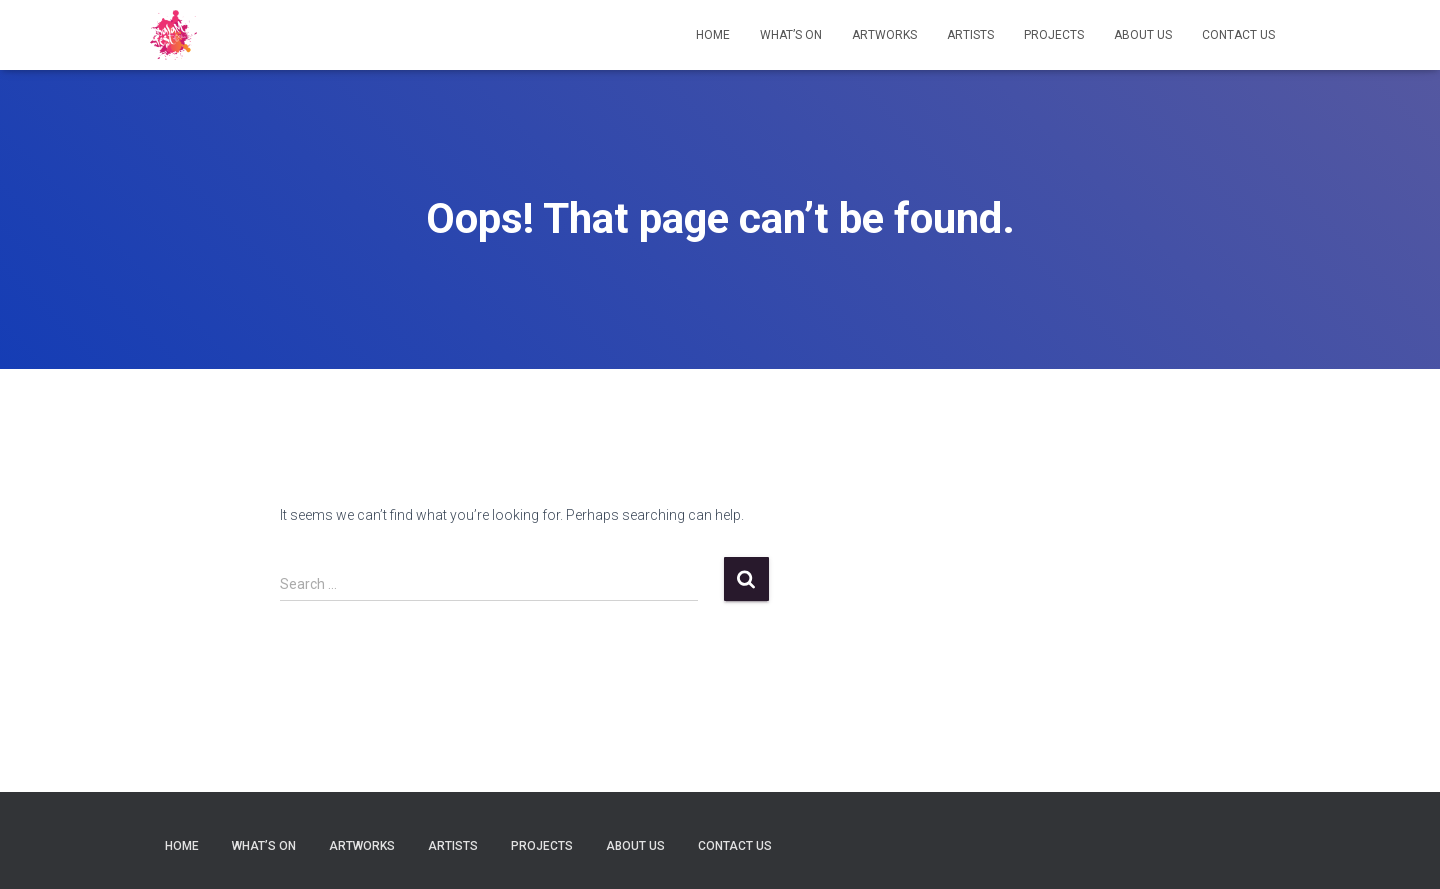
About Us (1143, 35)
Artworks (884, 35)
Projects (1054, 35)
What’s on (791, 35)
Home (713, 35)
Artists (970, 35)
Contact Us (1238, 35)
